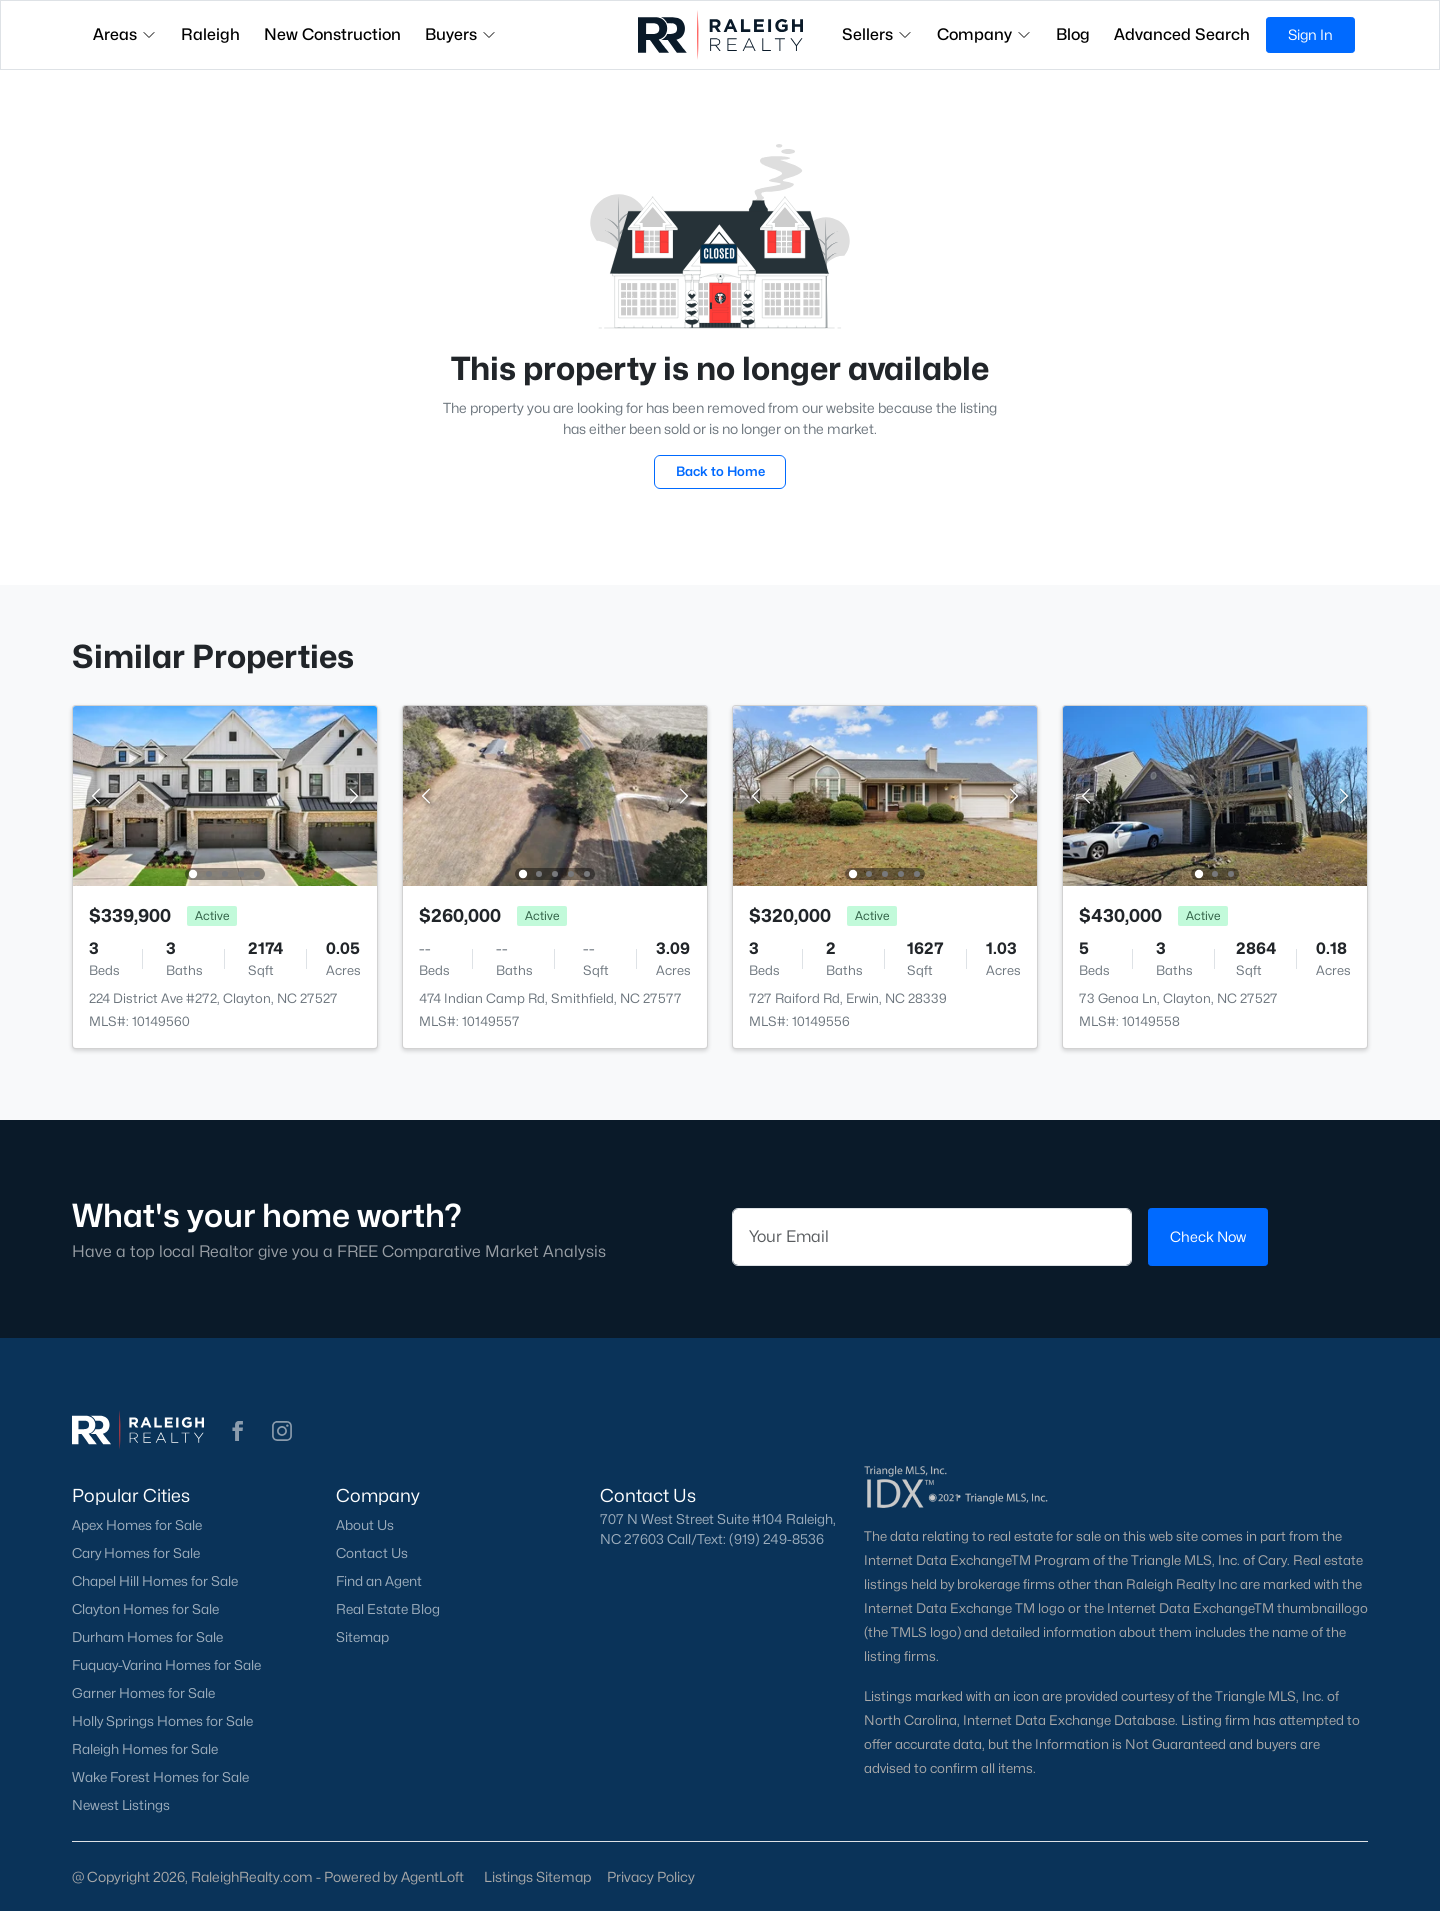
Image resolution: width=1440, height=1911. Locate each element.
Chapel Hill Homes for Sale (155, 1581)
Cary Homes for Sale (136, 1553)
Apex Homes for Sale (137, 1525)
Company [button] (984, 34)
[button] (238, 1431)
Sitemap (362, 1637)
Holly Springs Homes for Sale (162, 1721)
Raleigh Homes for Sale (145, 1749)
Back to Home (720, 471)
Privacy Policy (651, 1876)
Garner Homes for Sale (143, 1693)
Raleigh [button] (210, 34)
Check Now (1208, 1236)
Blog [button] (1073, 34)
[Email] (932, 1237)
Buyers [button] (461, 34)
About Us (365, 1525)
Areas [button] (125, 34)
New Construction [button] (332, 34)
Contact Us (372, 1553)
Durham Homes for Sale (147, 1637)
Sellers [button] (877, 34)
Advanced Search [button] (1182, 34)
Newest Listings (121, 1805)
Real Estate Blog (388, 1609)
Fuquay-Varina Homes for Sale (166, 1665)
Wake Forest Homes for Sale (160, 1777)
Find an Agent (379, 1581)
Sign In (1310, 34)
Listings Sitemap (537, 1876)
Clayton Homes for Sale (145, 1609)
